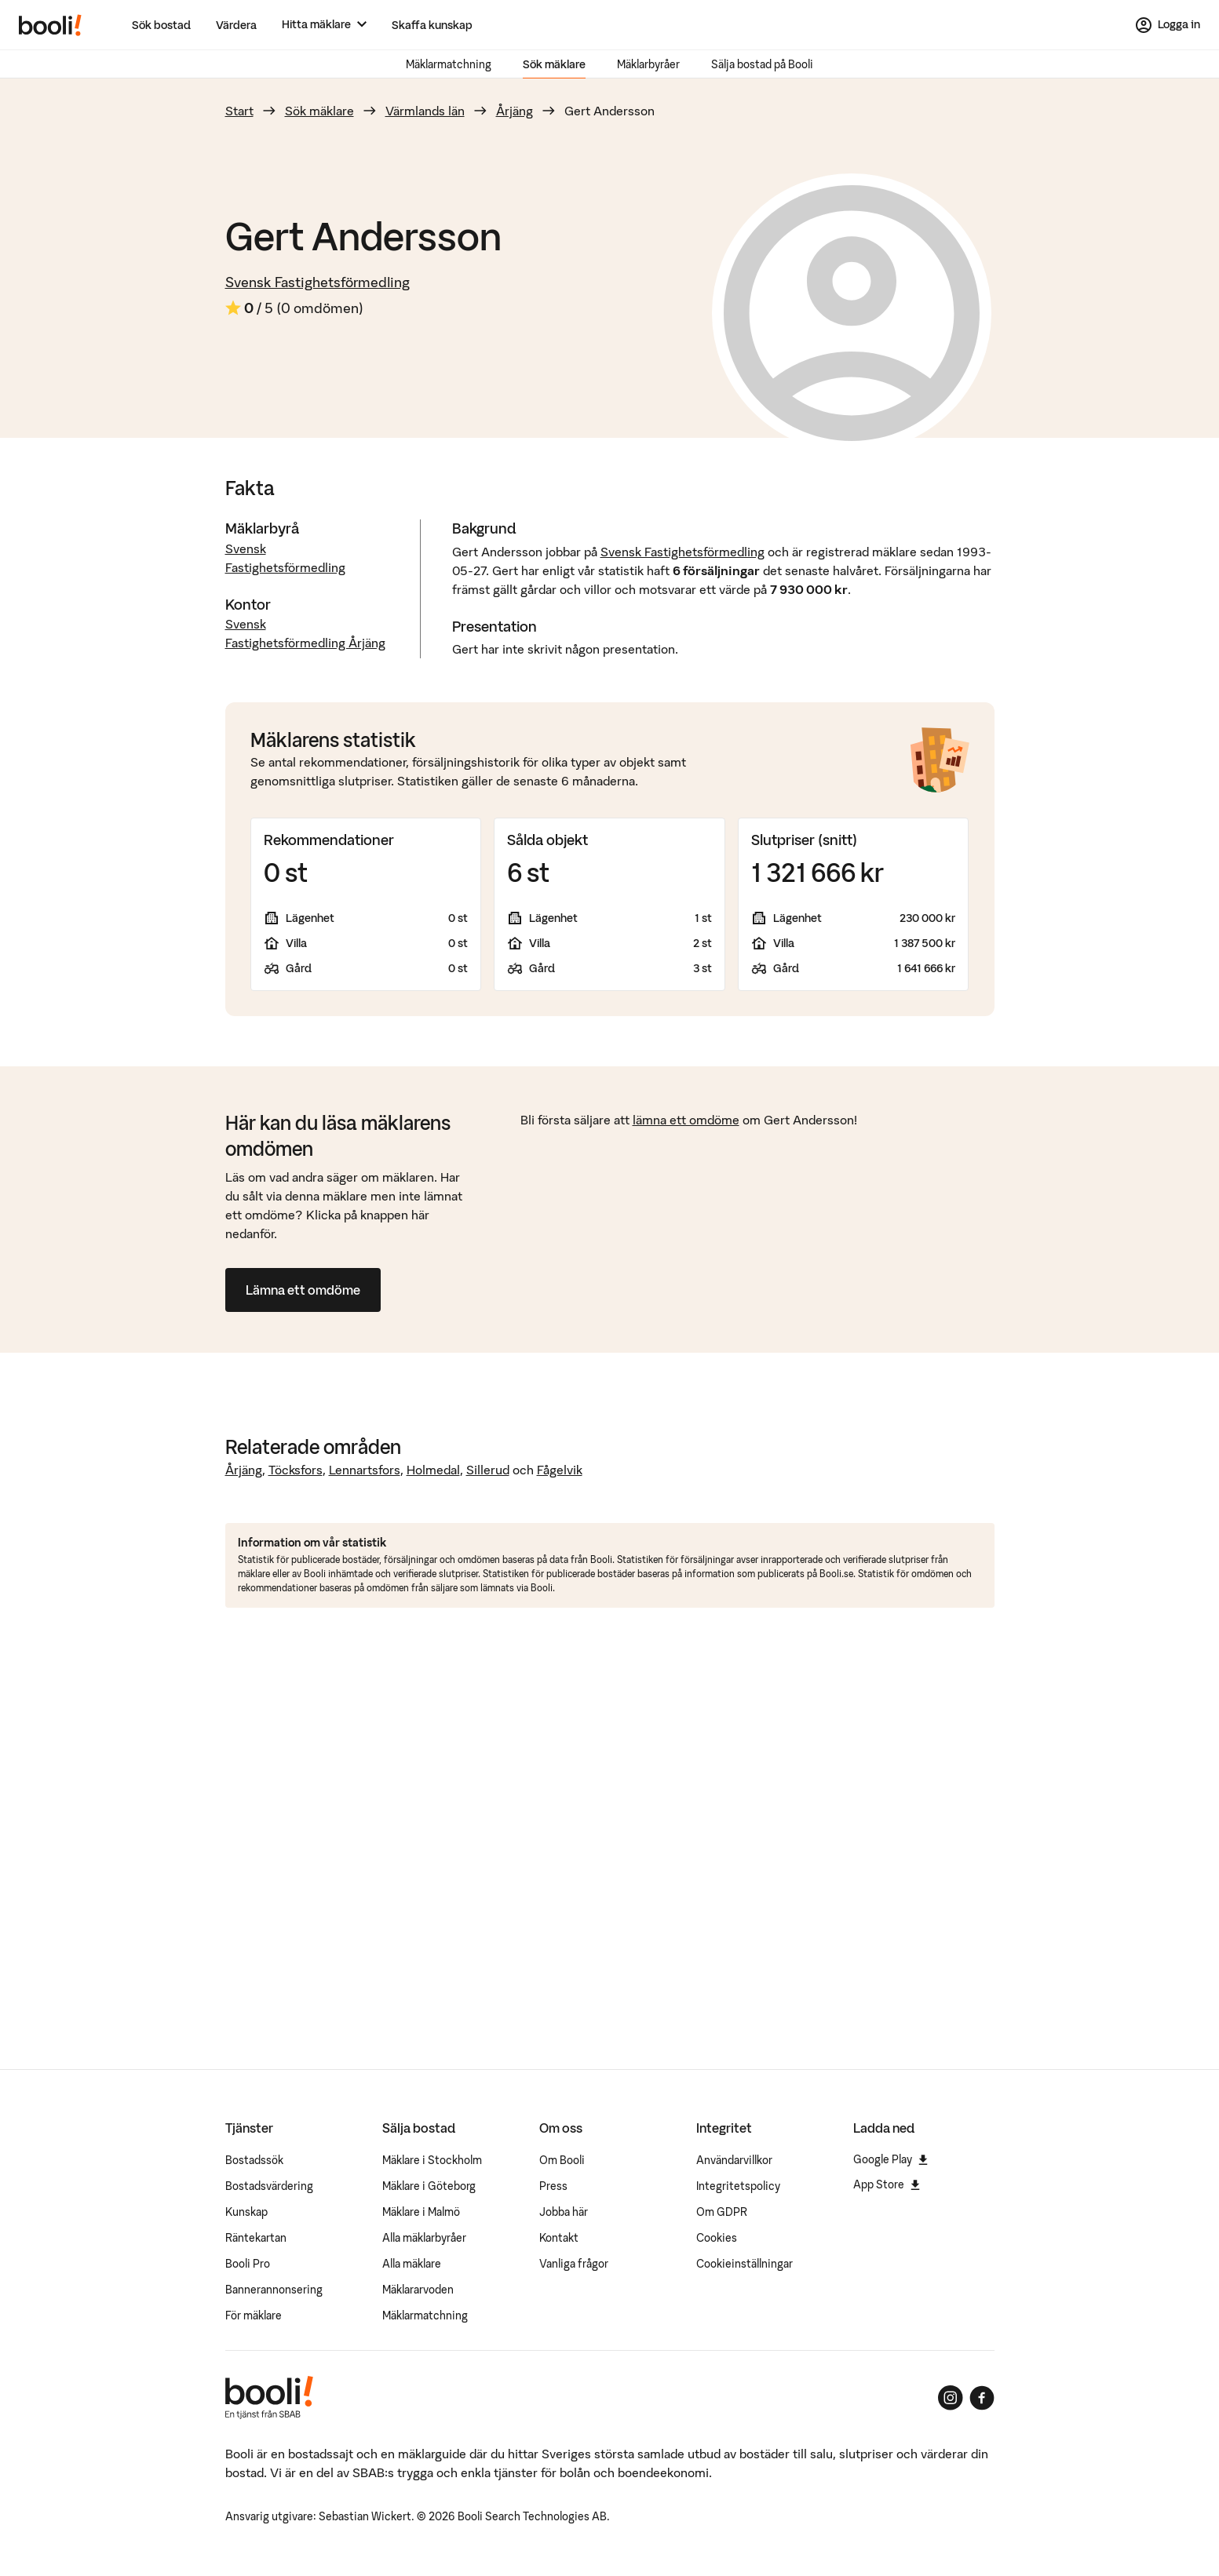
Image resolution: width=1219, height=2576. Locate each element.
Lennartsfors (364, 1469)
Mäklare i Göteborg (429, 2186)
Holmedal (433, 1469)
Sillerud (487, 1469)
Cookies (716, 2238)
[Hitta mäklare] (324, 24)
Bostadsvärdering (269, 2186)
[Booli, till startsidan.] (50, 25)
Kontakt (558, 2238)
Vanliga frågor (573, 2264)
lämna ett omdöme (686, 1120)
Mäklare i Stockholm (432, 2160)
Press (553, 2186)
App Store (886, 2184)
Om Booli (562, 2160)
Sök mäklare (554, 64)
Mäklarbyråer (648, 64)
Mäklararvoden (418, 2290)
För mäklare (253, 2315)
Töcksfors (295, 1469)
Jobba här (563, 2212)
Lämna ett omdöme (303, 1290)
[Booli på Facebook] (982, 2397)
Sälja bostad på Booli (762, 64)
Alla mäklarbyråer (424, 2238)
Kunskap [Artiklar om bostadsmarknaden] (246, 2212)
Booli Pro (247, 2264)
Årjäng (514, 110)
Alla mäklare (411, 2264)
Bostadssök (254, 2160)
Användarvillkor (734, 2160)
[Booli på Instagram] (950, 2397)
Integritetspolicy (738, 2186)
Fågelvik (559, 1469)
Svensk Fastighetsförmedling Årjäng (305, 633)
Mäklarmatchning (448, 64)
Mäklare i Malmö (421, 2212)
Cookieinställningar (744, 2264)
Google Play (890, 2159)
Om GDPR (721, 2212)
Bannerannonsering (274, 2290)
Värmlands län (425, 110)
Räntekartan (256, 2238)
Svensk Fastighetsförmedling (317, 282)
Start (239, 110)
